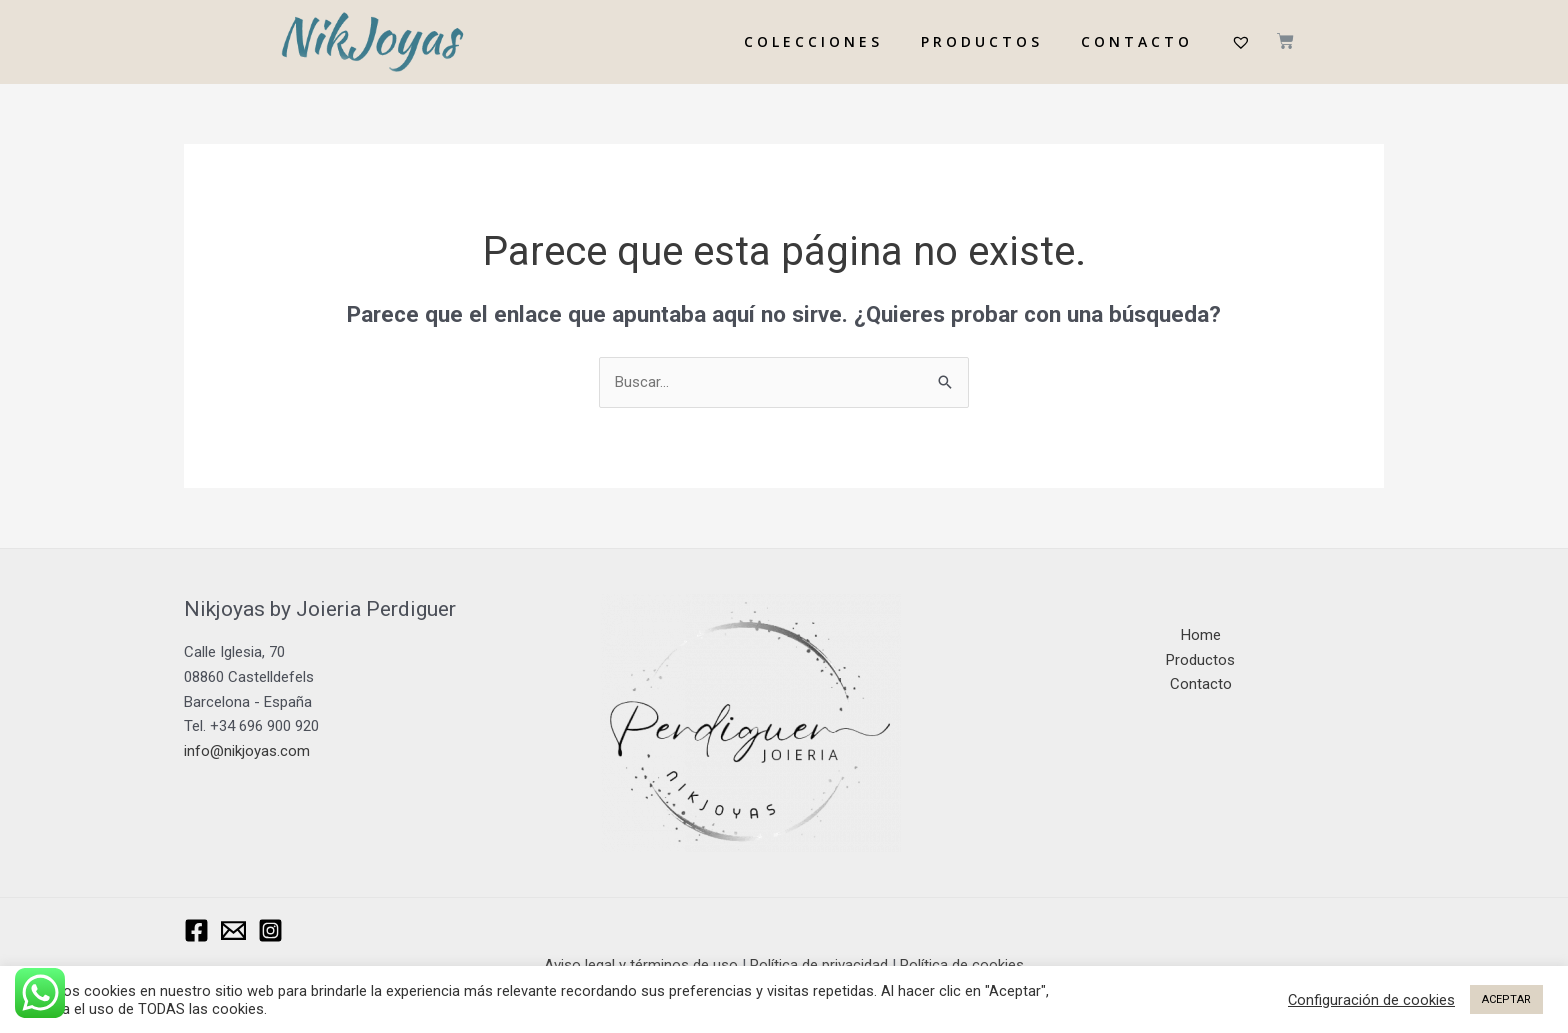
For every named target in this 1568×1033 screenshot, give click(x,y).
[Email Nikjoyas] (233, 930)
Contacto (1201, 684)
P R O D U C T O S (980, 41)
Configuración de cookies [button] (1371, 1000)
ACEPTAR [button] (1506, 999)
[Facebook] (196, 930)
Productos (1200, 660)
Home (1201, 635)
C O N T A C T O (1135, 41)
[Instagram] (270, 930)
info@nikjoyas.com (247, 751)
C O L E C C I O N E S (811, 41)
